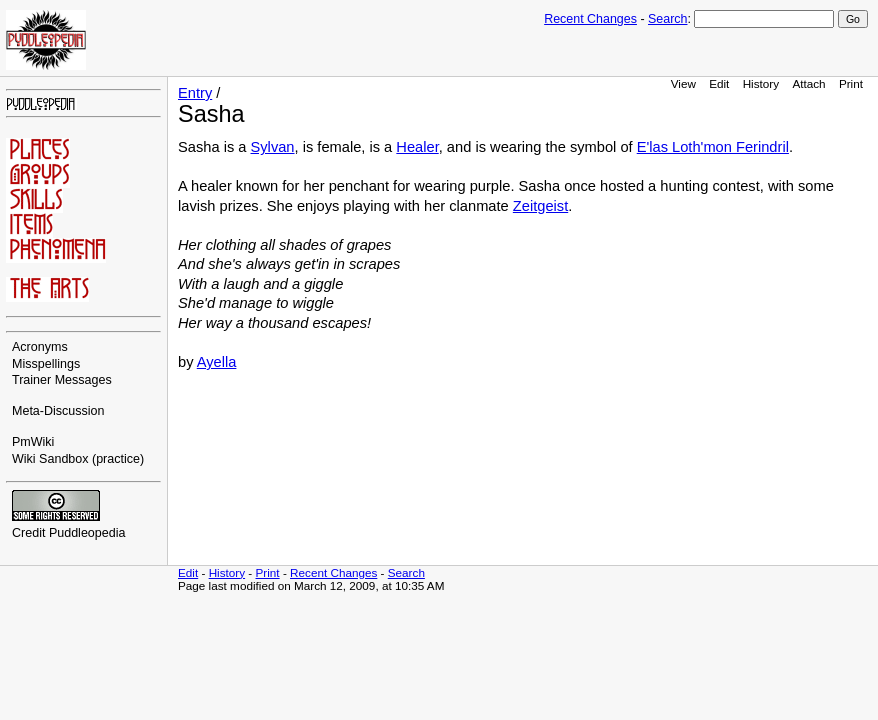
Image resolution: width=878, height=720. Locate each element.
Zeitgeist (540, 206)
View (683, 83)
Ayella (217, 362)
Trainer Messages (62, 380)
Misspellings (46, 364)
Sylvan (273, 147)
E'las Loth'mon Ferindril (713, 147)
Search (667, 19)
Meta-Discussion (58, 411)
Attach (808, 83)
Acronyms (40, 347)
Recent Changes (590, 19)
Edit (719, 83)
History (761, 83)
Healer (417, 147)
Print (851, 83)
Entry (195, 93)
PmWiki (33, 442)
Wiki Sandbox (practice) (78, 459)
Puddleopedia (87, 533)
